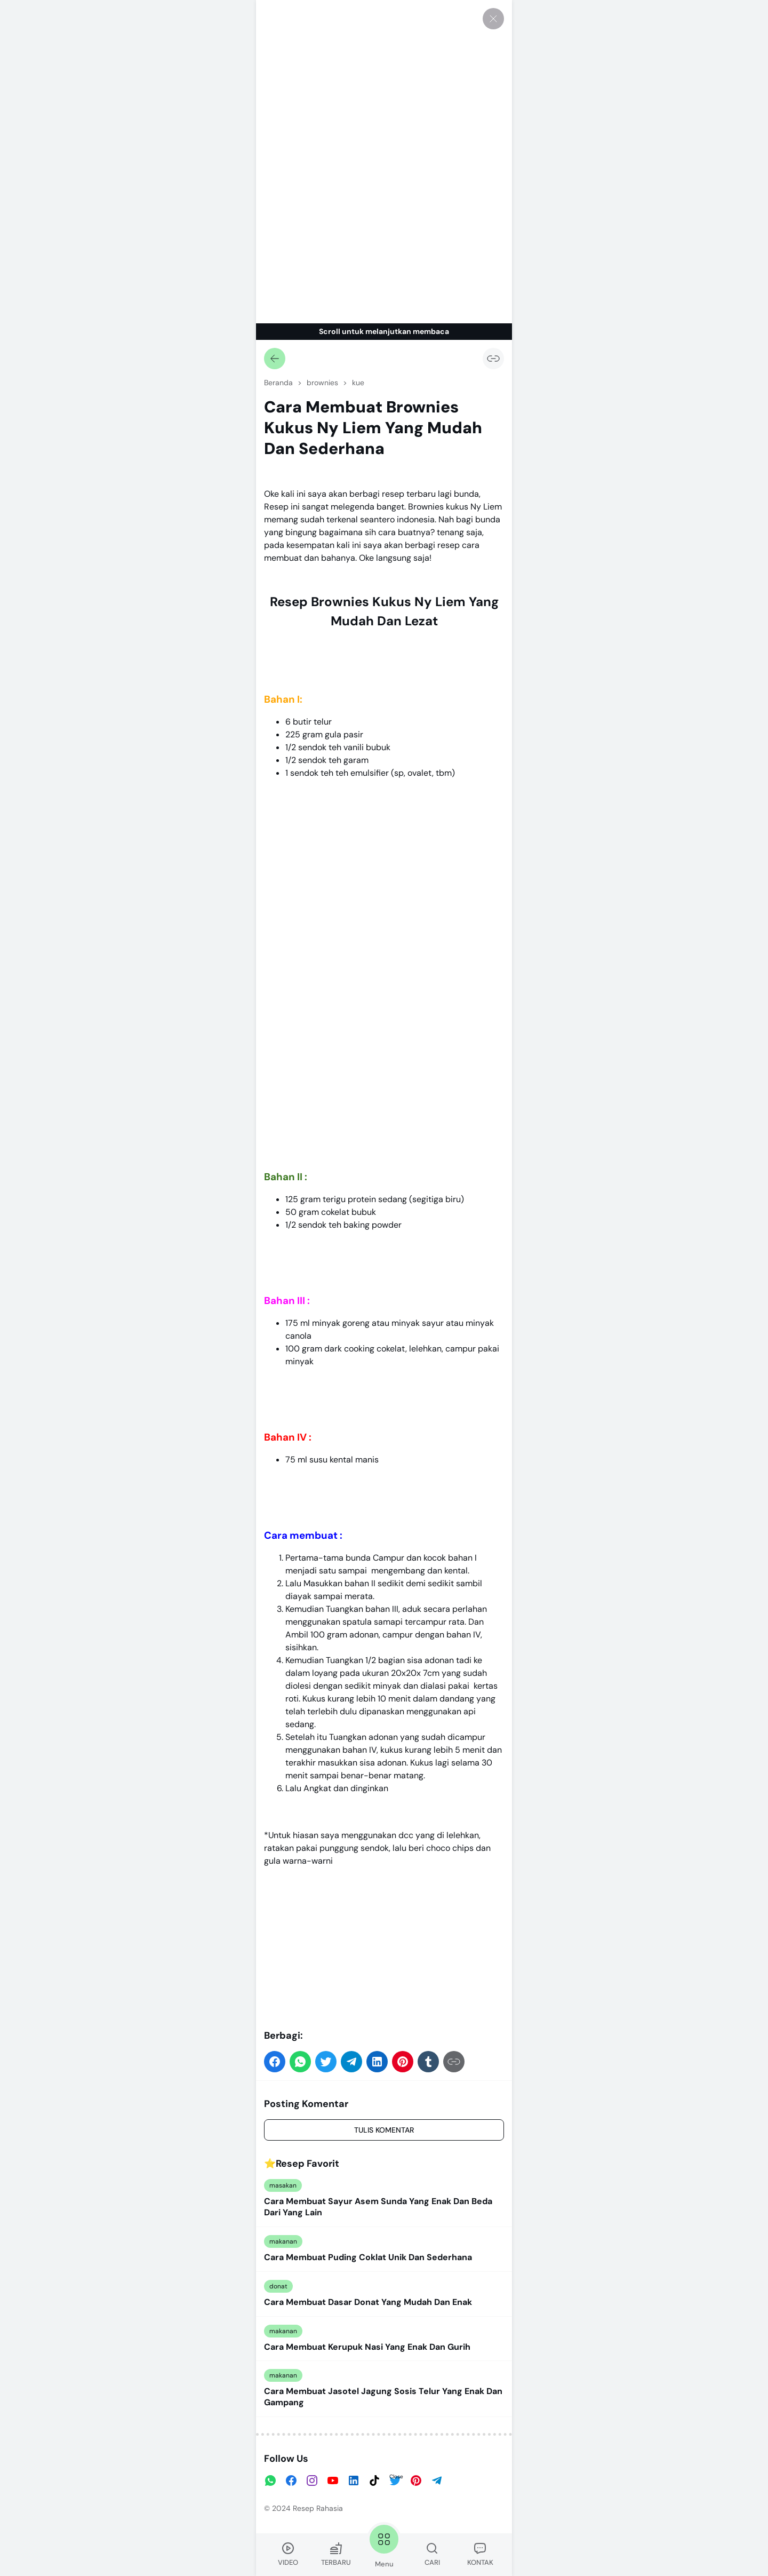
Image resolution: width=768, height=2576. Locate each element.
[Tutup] (493, 18)
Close (396, 2476)
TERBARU (336, 2554)
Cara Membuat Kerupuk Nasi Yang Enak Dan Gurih (367, 2347)
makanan (283, 2241)
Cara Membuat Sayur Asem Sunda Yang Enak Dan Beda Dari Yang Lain (378, 2207)
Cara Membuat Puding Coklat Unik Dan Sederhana (368, 2257)
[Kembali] (274, 358)
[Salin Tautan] (493, 358)
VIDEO (288, 2554)
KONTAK (480, 2554)
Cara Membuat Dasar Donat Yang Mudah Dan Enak (368, 2302)
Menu (384, 2545)
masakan (283, 2185)
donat (278, 2286)
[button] (274, 2061)
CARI (432, 2554)
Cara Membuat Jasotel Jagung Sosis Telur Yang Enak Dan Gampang (383, 2397)
